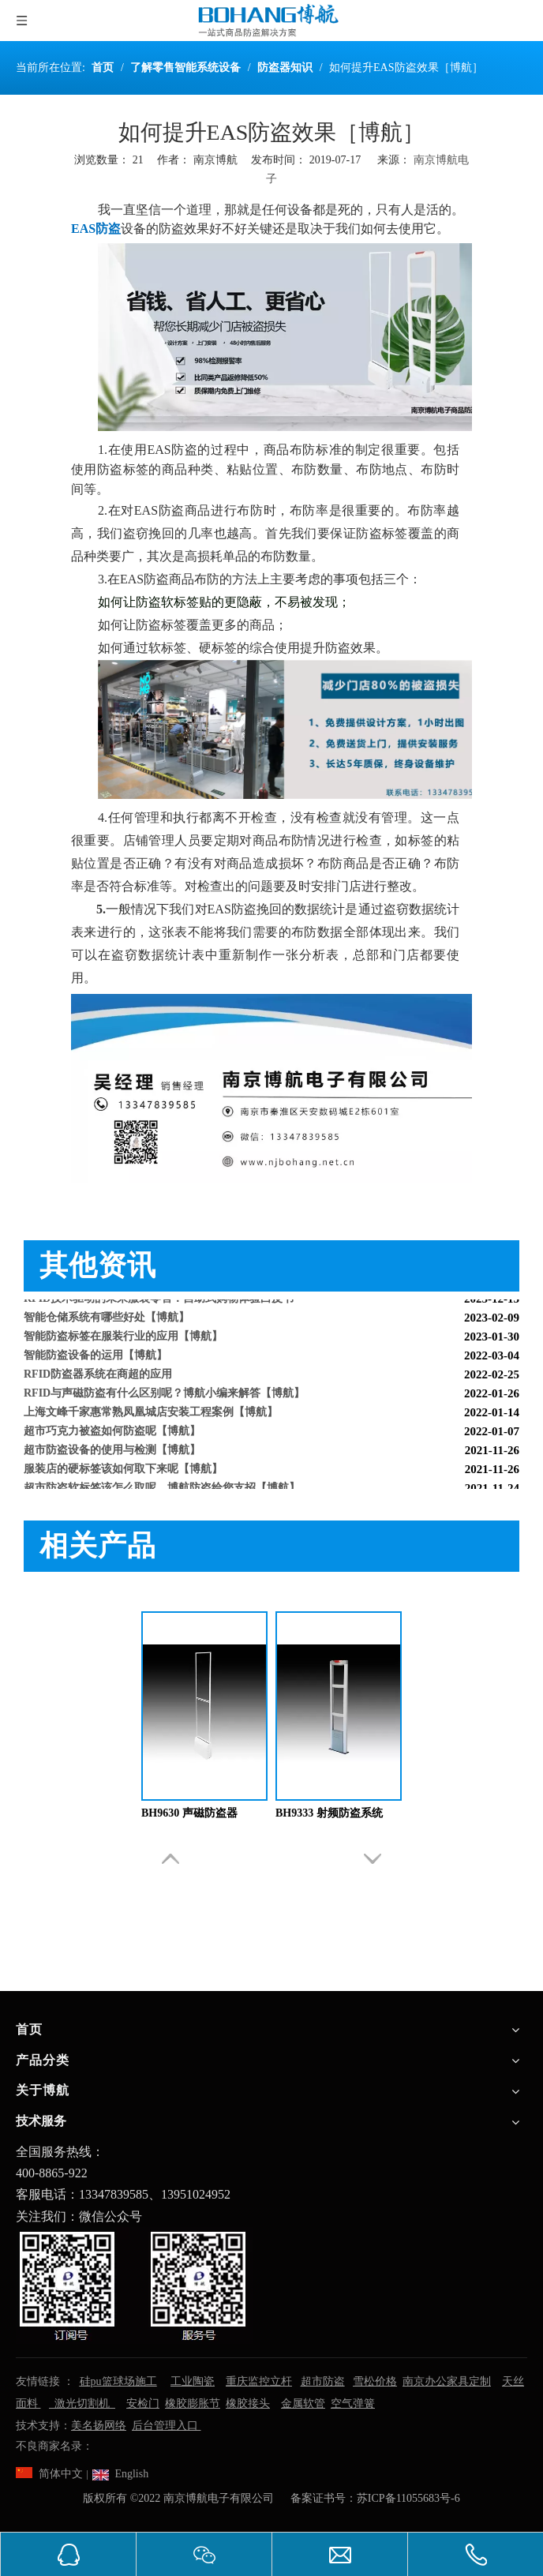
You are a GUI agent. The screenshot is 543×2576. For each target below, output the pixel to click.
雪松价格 (375, 2381)
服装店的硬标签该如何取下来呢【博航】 (123, 1471)
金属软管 (303, 2403)
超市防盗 (323, 2381)
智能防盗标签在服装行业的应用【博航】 (123, 1338)
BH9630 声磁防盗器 (189, 1813)
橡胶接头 (248, 2403)
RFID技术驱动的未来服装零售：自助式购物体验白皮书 (159, 1301)
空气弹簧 (353, 2403)
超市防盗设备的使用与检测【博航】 (112, 1452)
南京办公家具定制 (447, 2381)
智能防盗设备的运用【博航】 (95, 1357)
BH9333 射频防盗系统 (329, 1813)
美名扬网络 (98, 2426)
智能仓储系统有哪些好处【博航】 (106, 1319)
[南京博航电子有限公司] (134, 2285)
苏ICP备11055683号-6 (408, 2498)
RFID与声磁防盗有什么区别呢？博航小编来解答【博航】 (164, 1395)
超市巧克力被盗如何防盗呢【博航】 (112, 1433)
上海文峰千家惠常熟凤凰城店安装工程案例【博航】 (151, 1414)
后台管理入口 (166, 2426)
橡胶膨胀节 (192, 2403)
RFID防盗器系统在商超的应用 (98, 1376)
